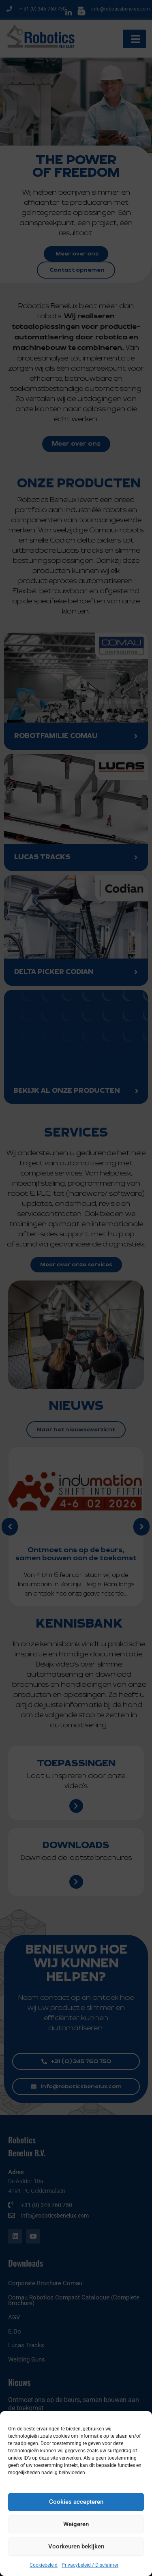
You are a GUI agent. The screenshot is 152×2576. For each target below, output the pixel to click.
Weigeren (76, 2524)
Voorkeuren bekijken (76, 2546)
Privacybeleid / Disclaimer (90, 2565)
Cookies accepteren (76, 2501)
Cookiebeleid (44, 2565)
